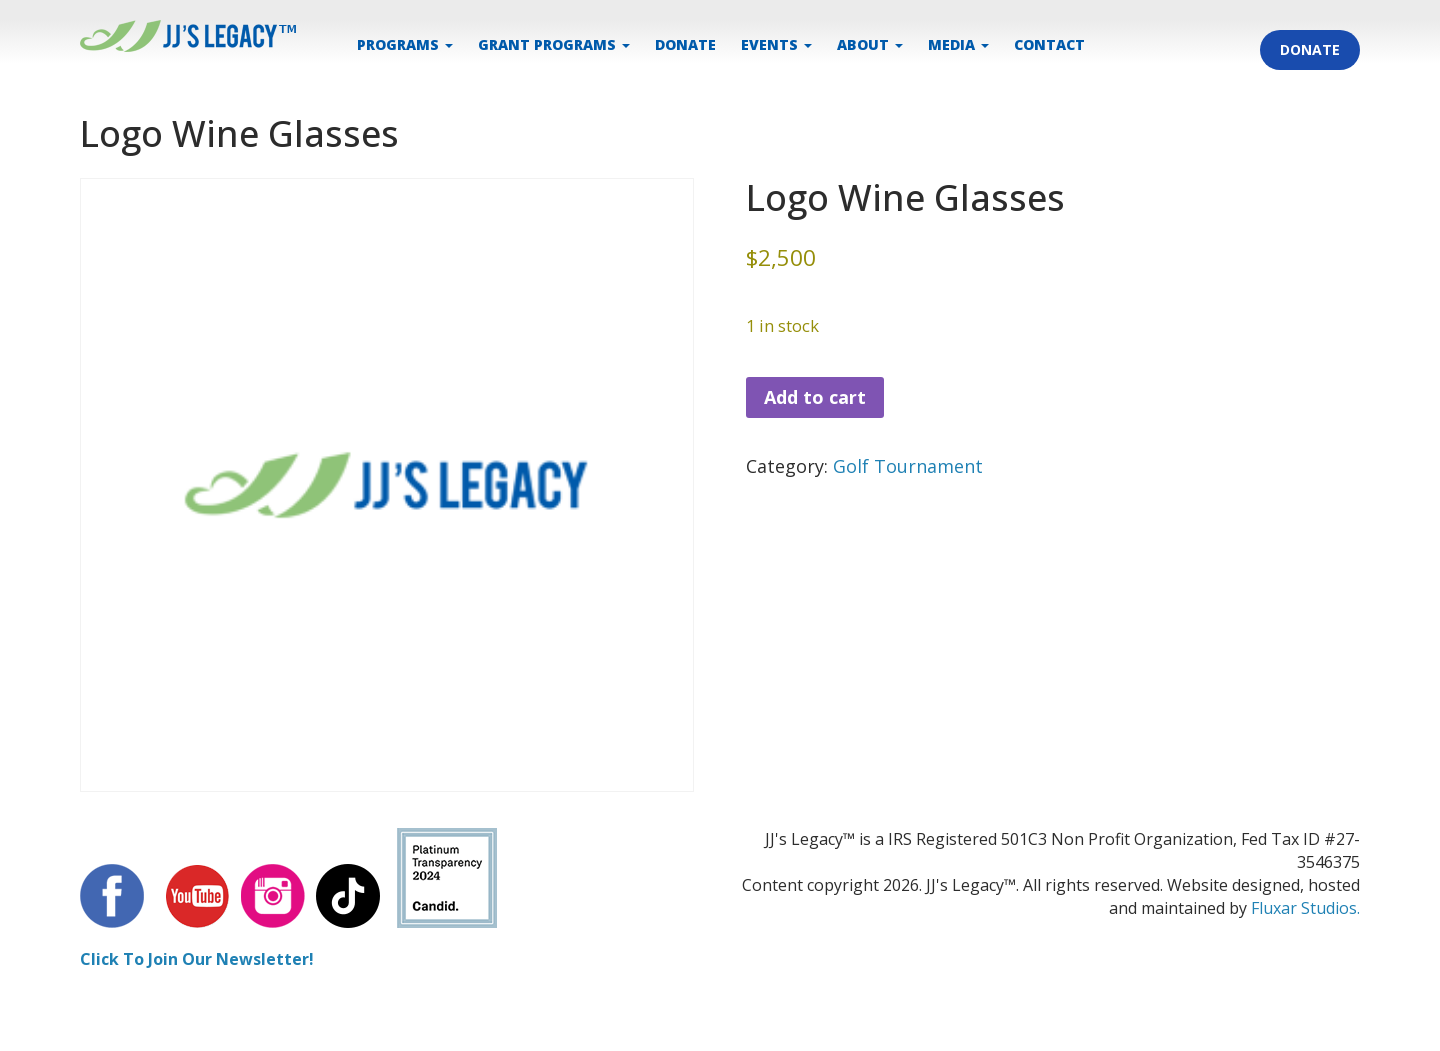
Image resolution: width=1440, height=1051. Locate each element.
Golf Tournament (908, 466)
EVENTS (776, 44)
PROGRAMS (405, 44)
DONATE (685, 44)
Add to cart (815, 397)
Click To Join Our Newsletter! (197, 959)
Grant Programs (554, 44)
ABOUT (870, 44)
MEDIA (958, 44)
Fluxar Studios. (1305, 908)
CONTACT (1049, 44)
